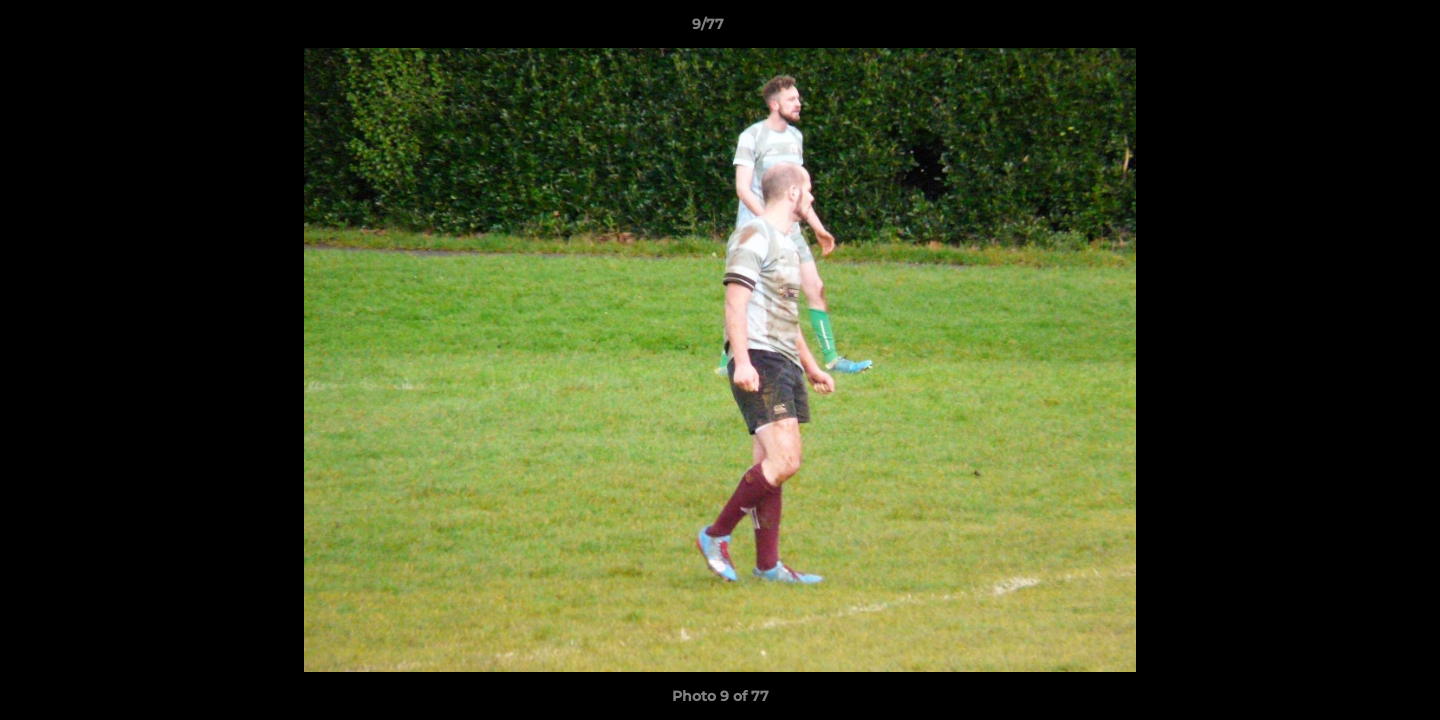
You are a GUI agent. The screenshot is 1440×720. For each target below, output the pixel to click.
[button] (1356, 29)
